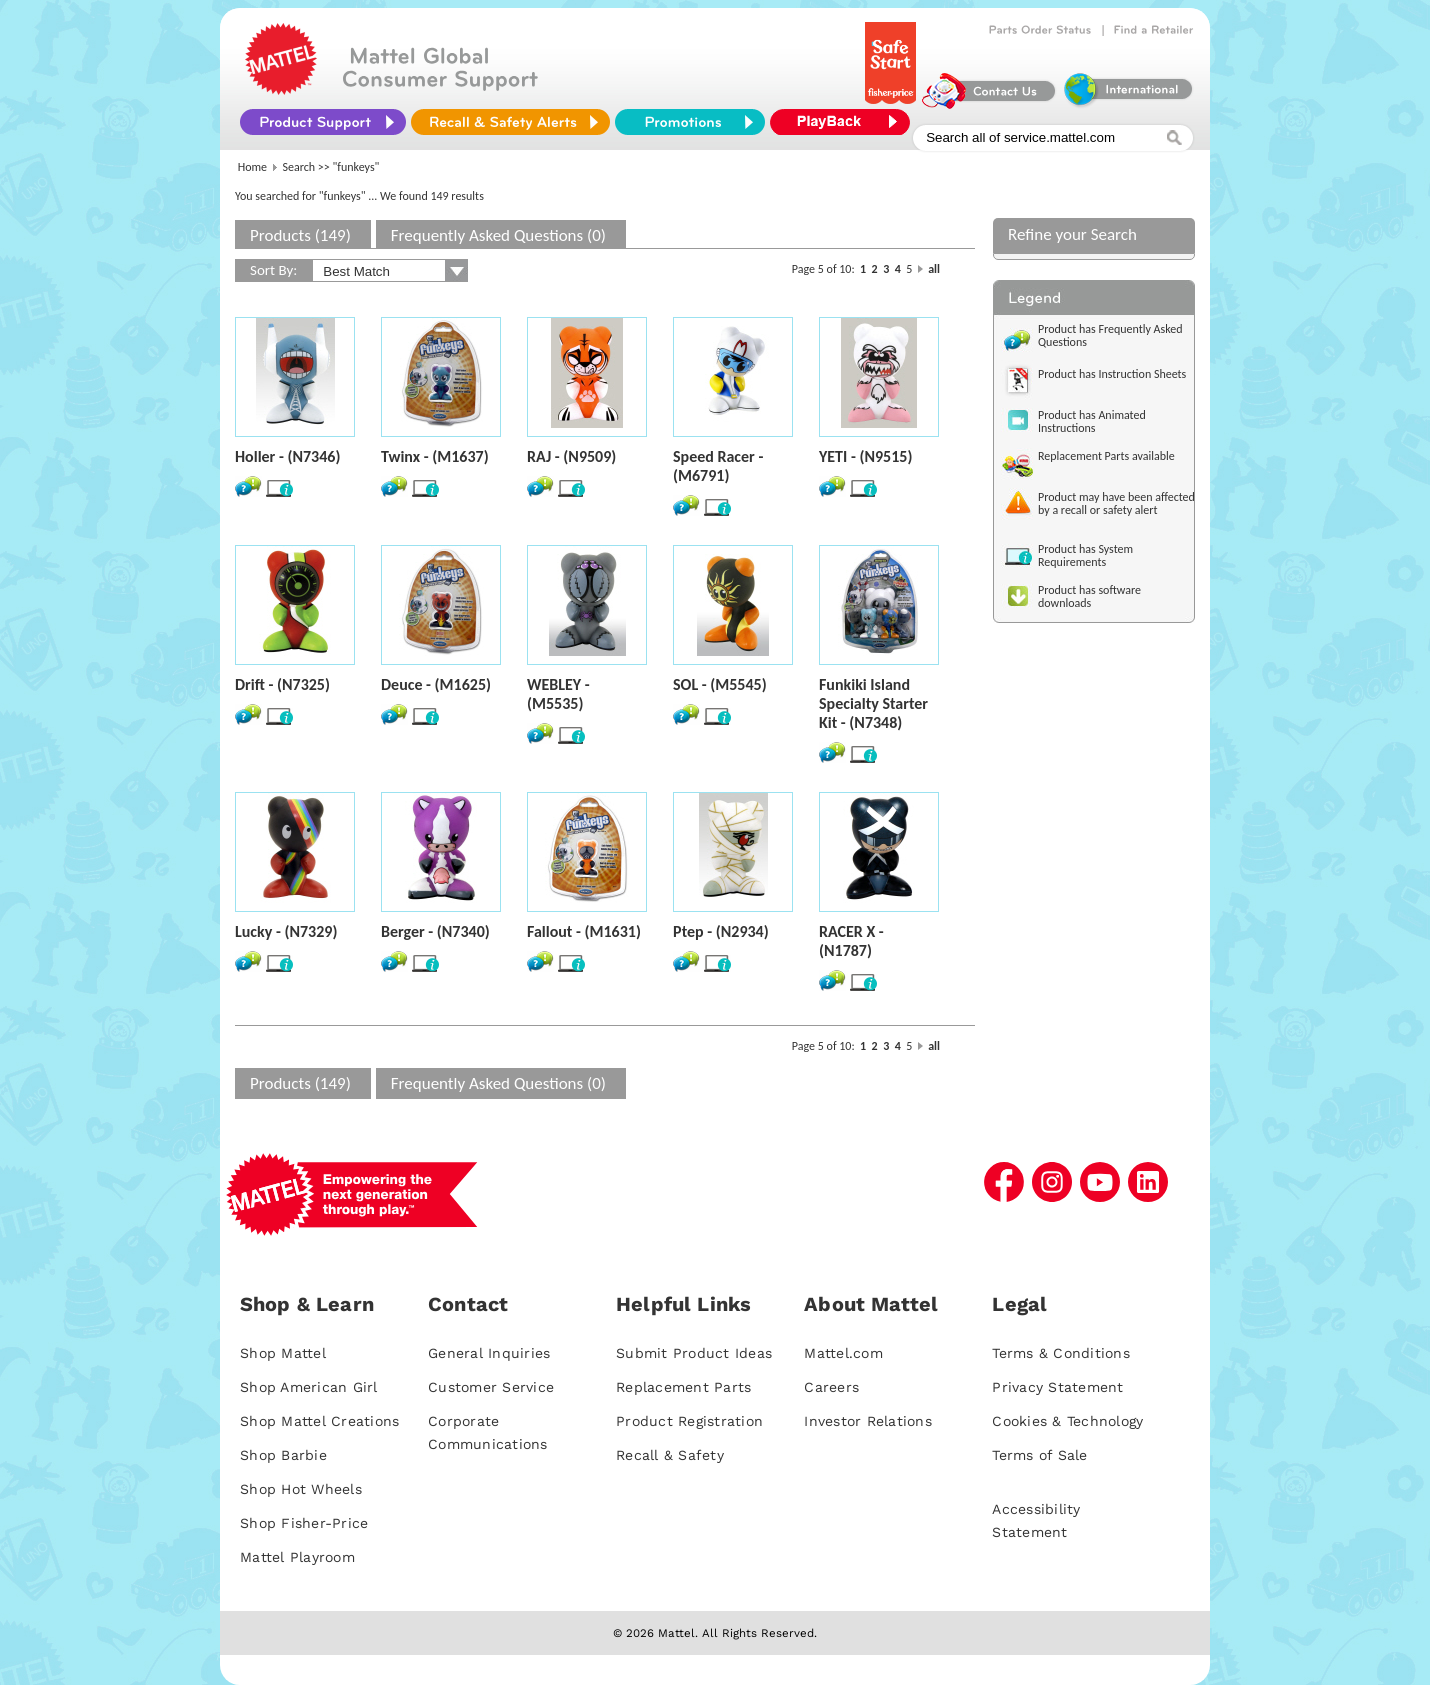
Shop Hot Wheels (301, 1489)
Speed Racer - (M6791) (718, 466)
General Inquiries (489, 1353)
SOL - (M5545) (720, 684)
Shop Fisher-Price (304, 1523)
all (934, 269)
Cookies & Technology (1067, 1421)
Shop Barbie (283, 1455)
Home (252, 167)
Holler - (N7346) (287, 456)
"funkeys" (356, 167)
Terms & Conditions (1061, 1353)
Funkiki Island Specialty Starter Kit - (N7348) (873, 703)
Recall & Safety (670, 1455)
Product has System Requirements (1085, 555)
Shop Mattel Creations (319, 1421)
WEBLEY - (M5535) (558, 694)
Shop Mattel (283, 1353)
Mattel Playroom (297, 1557)
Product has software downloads (1089, 596)
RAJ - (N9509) (571, 456)
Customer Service (491, 1387)
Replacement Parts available (1106, 456)
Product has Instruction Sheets (1112, 374)
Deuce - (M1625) (436, 684)
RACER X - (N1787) (851, 941)
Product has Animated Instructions (1092, 421)
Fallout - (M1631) (584, 931)
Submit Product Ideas (694, 1353)
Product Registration (689, 1421)
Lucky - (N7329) (286, 931)
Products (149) (300, 235)
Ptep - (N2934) (721, 931)
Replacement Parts (683, 1387)
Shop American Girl (309, 1387)
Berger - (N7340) (435, 931)
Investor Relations (868, 1421)
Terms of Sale (1039, 1455)
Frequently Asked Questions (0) (498, 235)
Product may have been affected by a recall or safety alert (1116, 503)
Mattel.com (843, 1353)
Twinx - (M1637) (435, 456)
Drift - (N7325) (282, 684)
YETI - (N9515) (865, 456)
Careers (831, 1387)
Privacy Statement (1057, 1387)
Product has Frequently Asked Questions (1110, 335)
